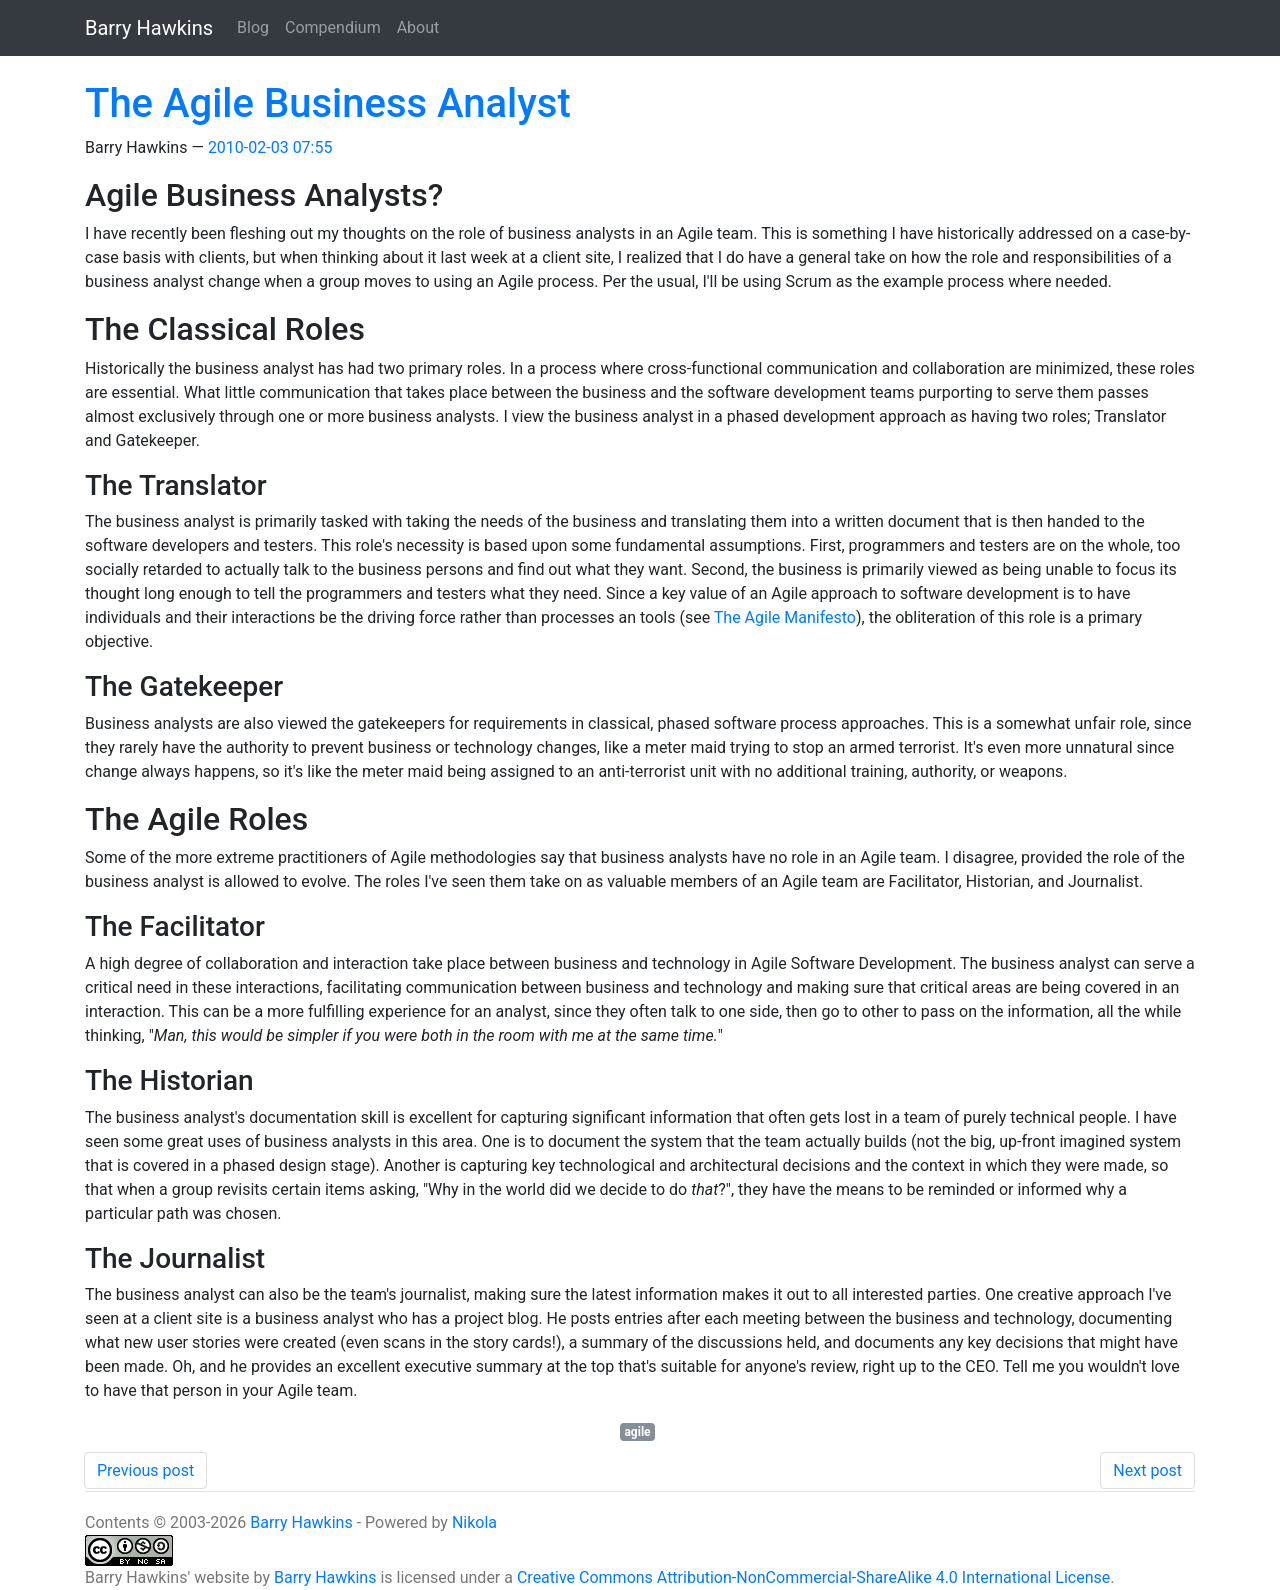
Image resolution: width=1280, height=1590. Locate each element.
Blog (253, 27)
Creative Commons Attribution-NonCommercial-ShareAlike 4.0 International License (813, 1577)
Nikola (474, 1522)
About (418, 27)
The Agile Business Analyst (328, 103)
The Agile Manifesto (785, 617)
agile (637, 1432)
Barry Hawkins (301, 1522)
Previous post (145, 1470)
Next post (1147, 1470)
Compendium (333, 27)
